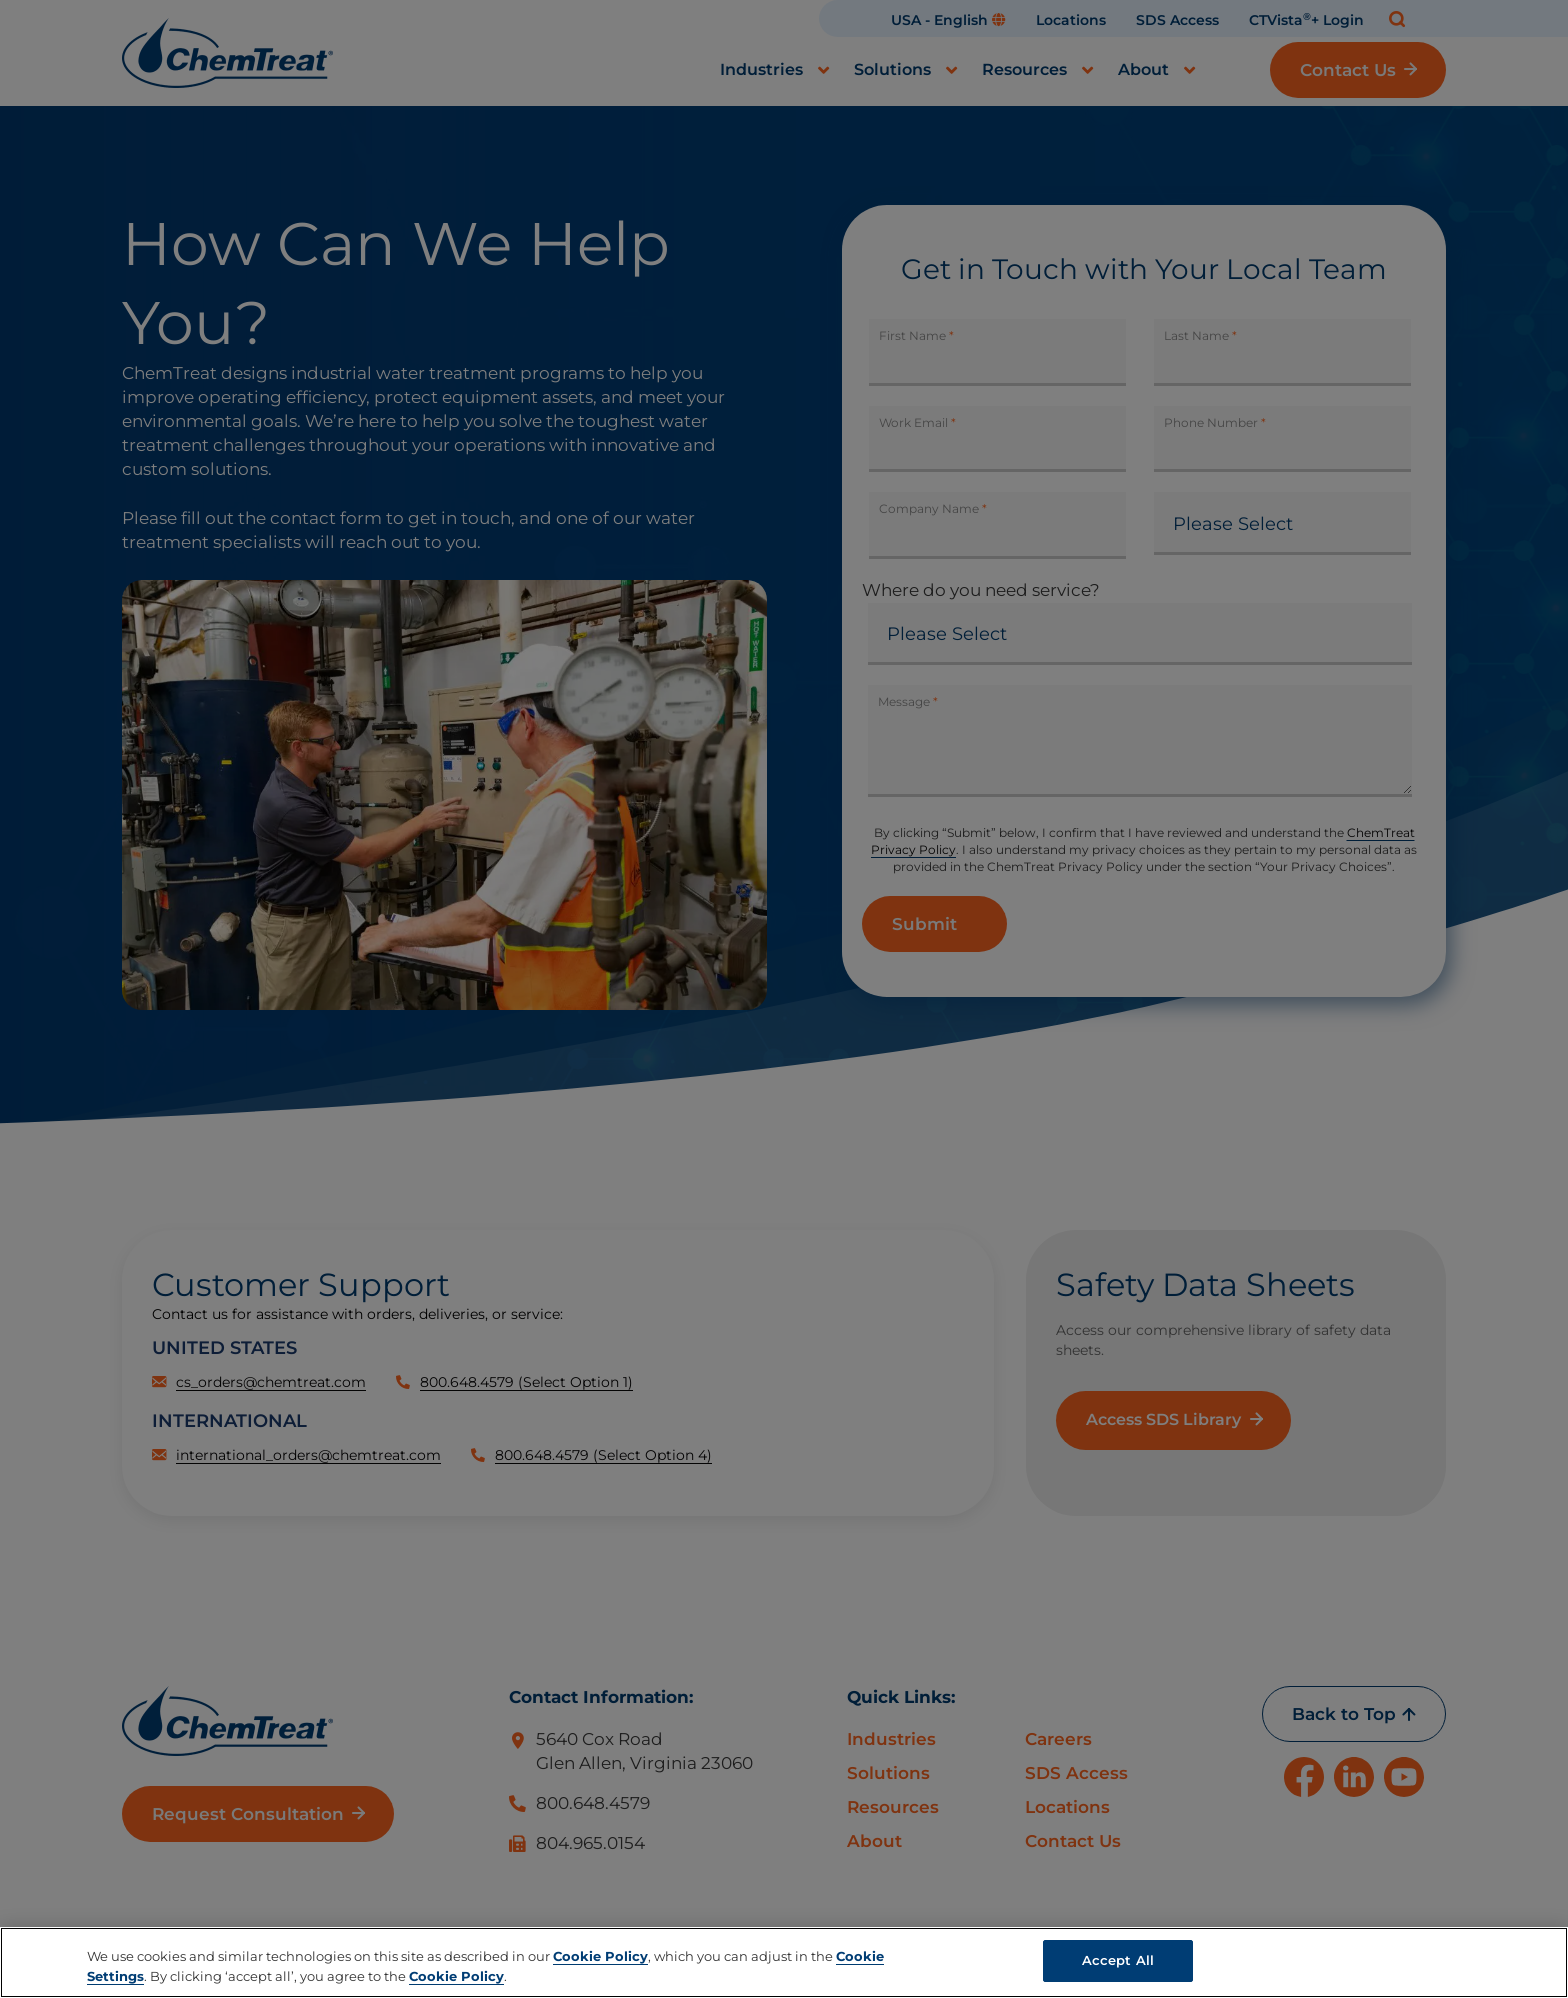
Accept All (1118, 1960)
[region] (784, 1962)
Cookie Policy (600, 1956)
